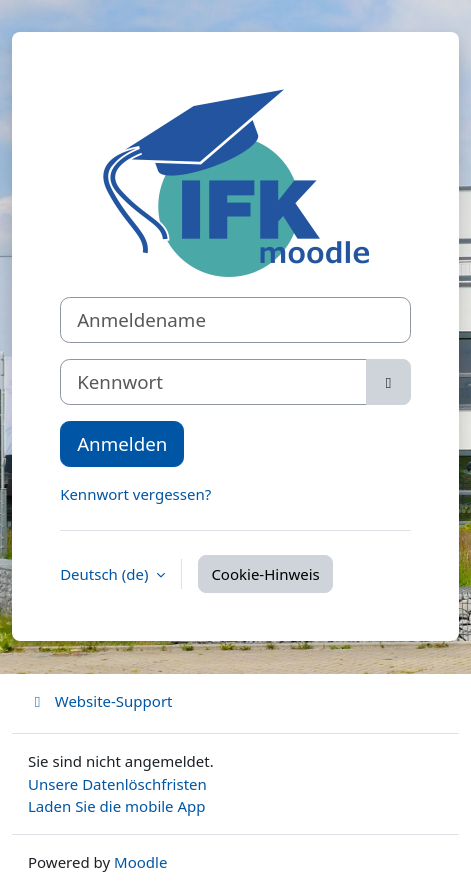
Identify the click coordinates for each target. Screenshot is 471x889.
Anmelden (122, 443)
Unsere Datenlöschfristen (117, 784)
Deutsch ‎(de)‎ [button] (106, 574)
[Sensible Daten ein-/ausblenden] (388, 382)
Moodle (140, 862)
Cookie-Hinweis (265, 574)
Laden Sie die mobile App (117, 806)
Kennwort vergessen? (135, 494)
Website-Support (100, 701)
